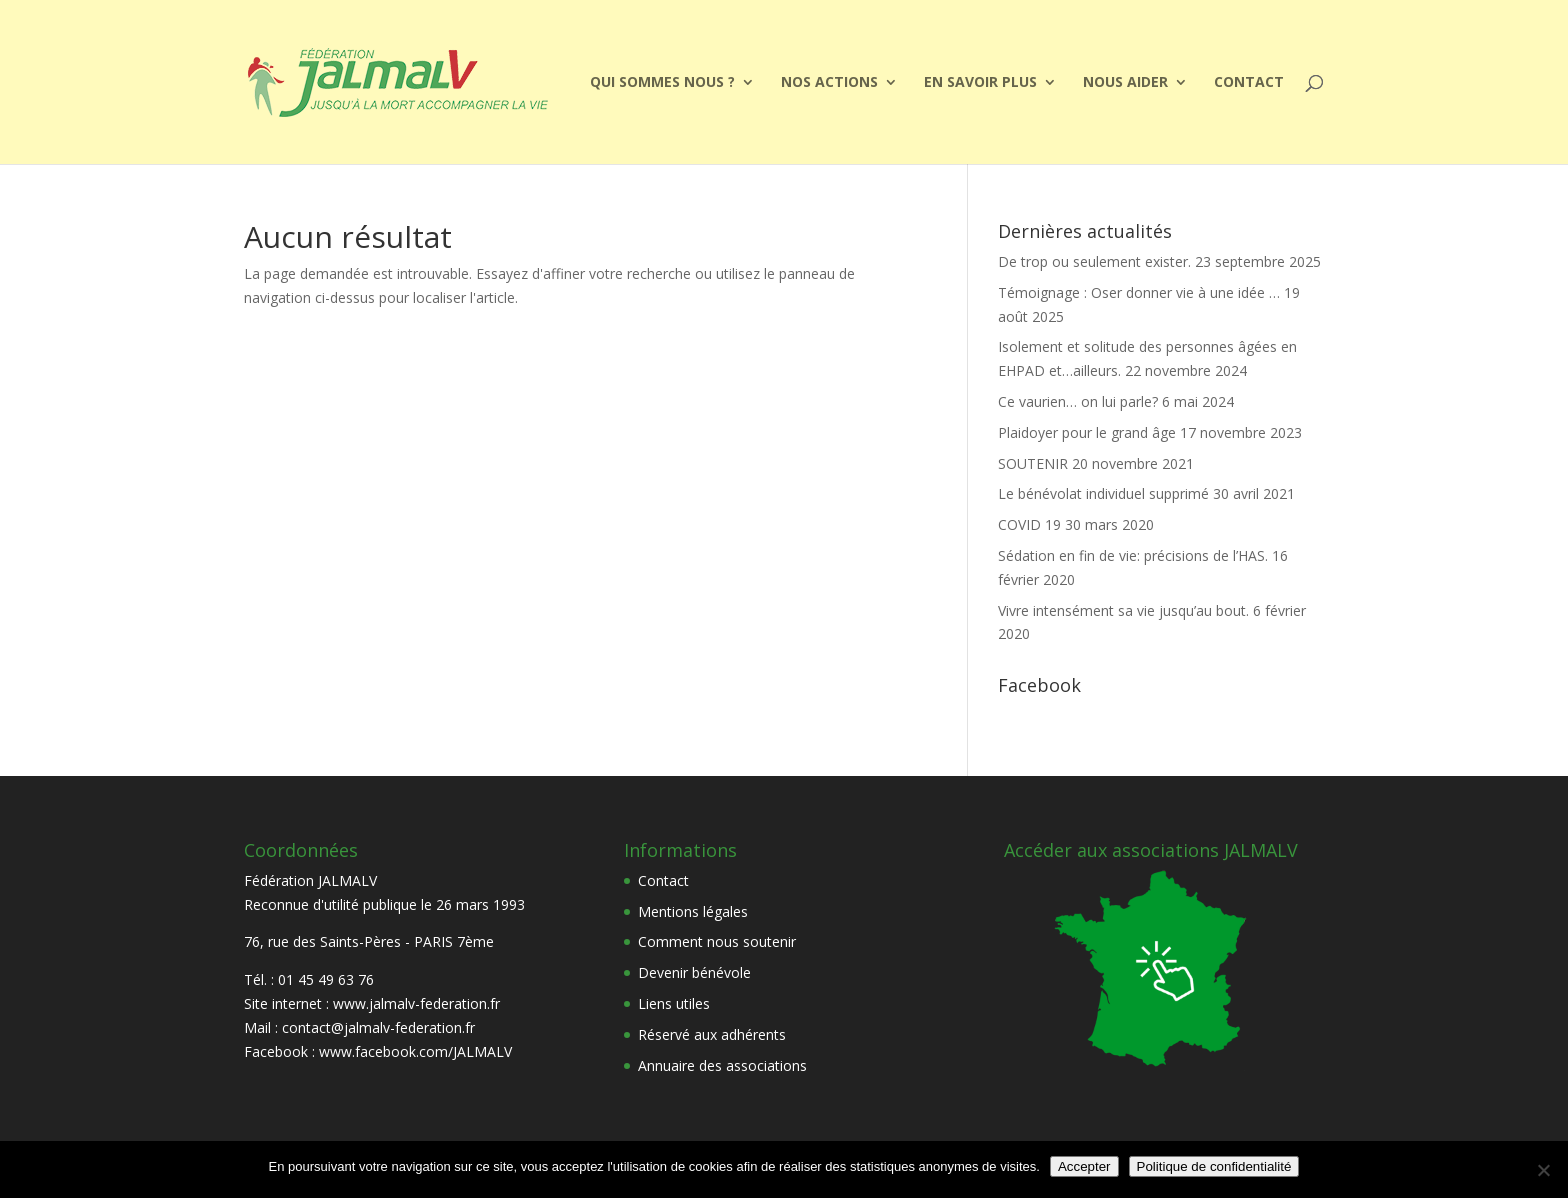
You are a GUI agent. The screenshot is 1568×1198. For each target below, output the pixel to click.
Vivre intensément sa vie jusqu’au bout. (1123, 610)
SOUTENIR (1033, 463)
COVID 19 (1029, 524)
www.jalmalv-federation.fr (416, 1003)
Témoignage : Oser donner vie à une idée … (1139, 292)
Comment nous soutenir (717, 941)
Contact (1249, 83)
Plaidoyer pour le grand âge (1087, 432)
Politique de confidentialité (1214, 1166)
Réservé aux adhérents (712, 1034)
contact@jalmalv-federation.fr (378, 1027)
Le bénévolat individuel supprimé (1103, 493)
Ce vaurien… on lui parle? (1078, 401)
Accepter (1084, 1166)
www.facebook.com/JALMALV (415, 1051)
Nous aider (1125, 83)
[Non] (1543, 1170)
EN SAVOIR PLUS (980, 83)
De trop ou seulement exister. (1094, 261)
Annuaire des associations (722, 1065)
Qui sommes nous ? (662, 83)
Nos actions (829, 83)
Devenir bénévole (694, 972)
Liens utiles (674, 1003)
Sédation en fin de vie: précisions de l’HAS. (1133, 555)
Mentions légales (693, 911)
